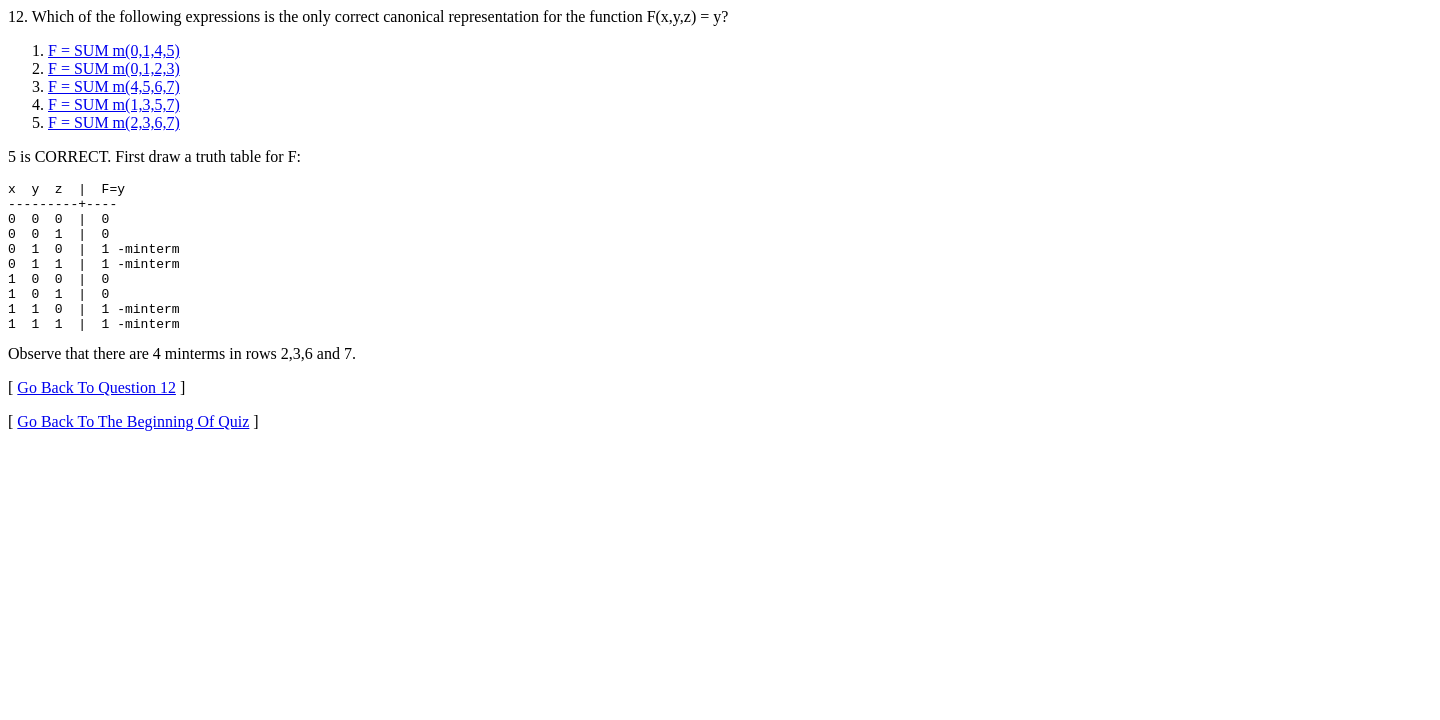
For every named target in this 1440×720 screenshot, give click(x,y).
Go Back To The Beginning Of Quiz (133, 451)
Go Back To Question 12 (96, 417)
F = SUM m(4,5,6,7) (114, 86)
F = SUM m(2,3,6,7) (114, 122)
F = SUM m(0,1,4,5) (114, 50)
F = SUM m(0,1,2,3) (114, 68)
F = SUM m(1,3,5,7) (114, 104)
